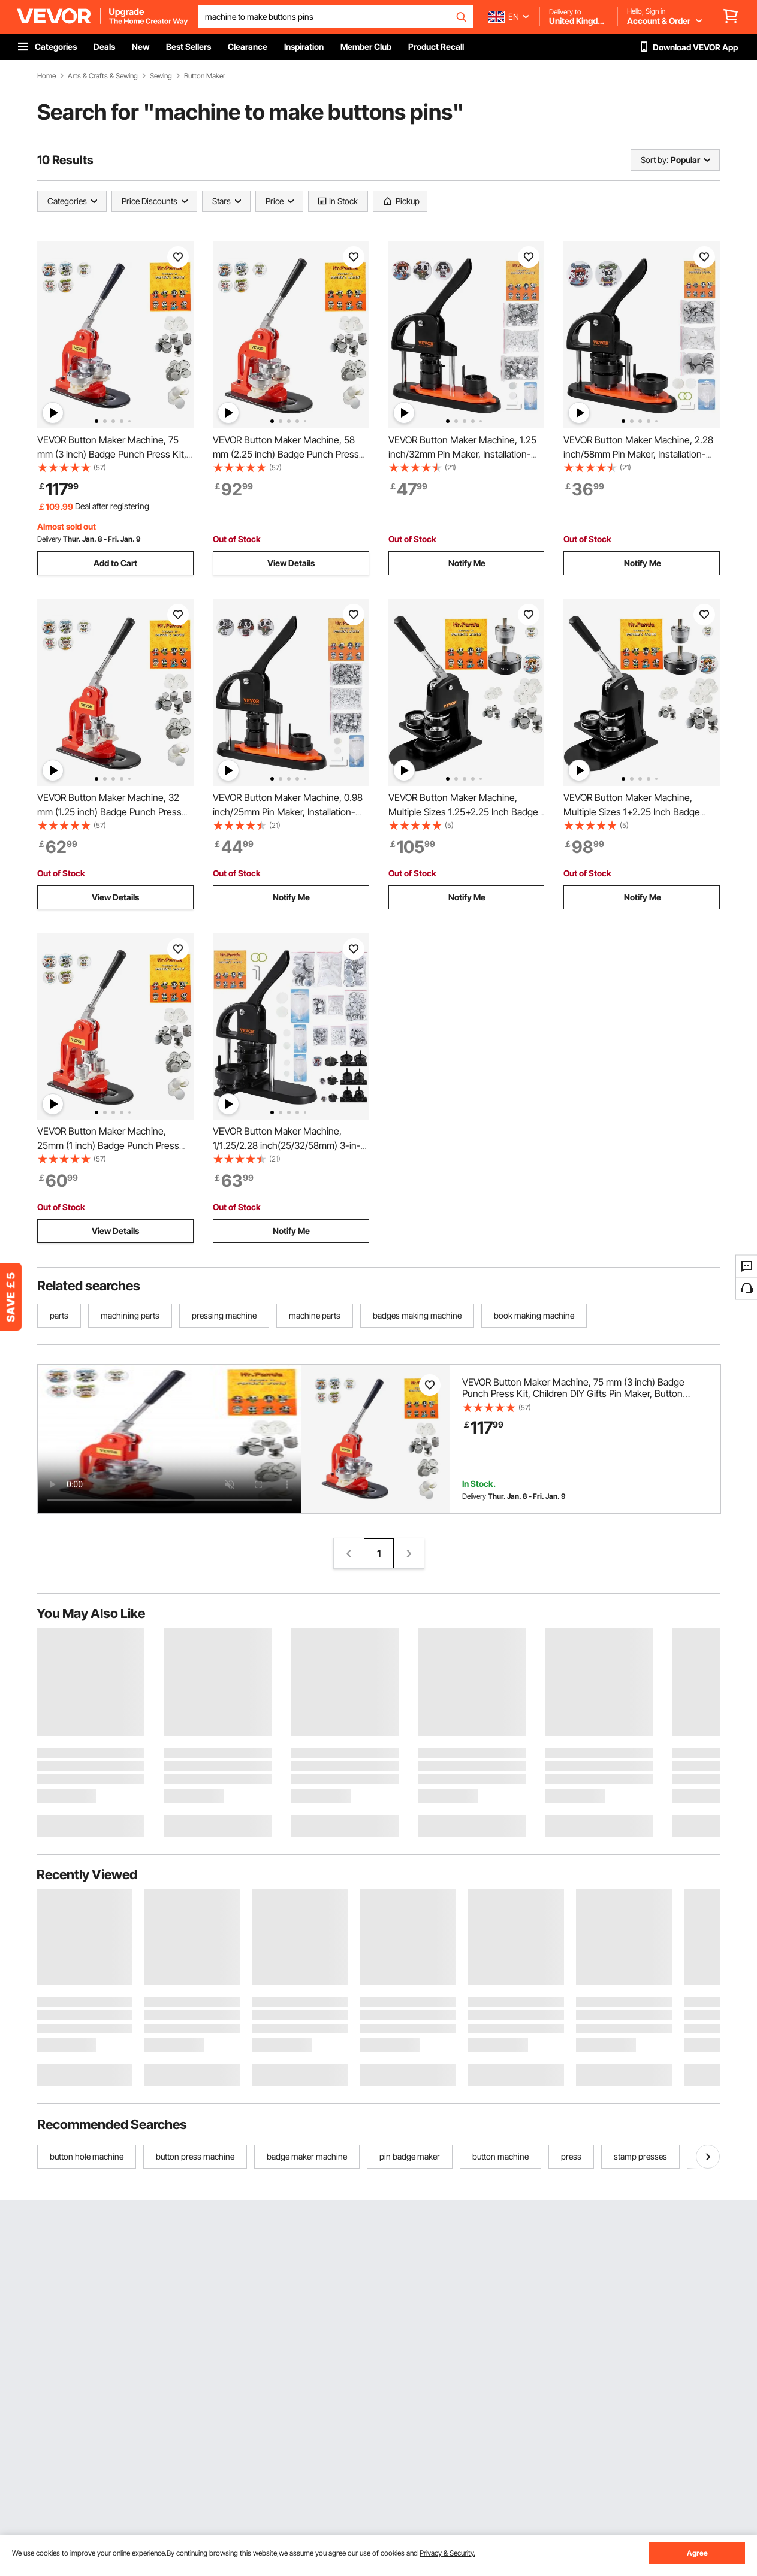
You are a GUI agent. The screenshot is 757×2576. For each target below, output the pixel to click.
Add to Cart (115, 563)
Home (46, 76)
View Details (291, 563)
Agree (697, 2552)
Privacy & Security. (447, 2552)
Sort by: (654, 160)
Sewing (161, 76)
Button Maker (204, 76)
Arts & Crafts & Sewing (103, 76)
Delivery (49, 538)
